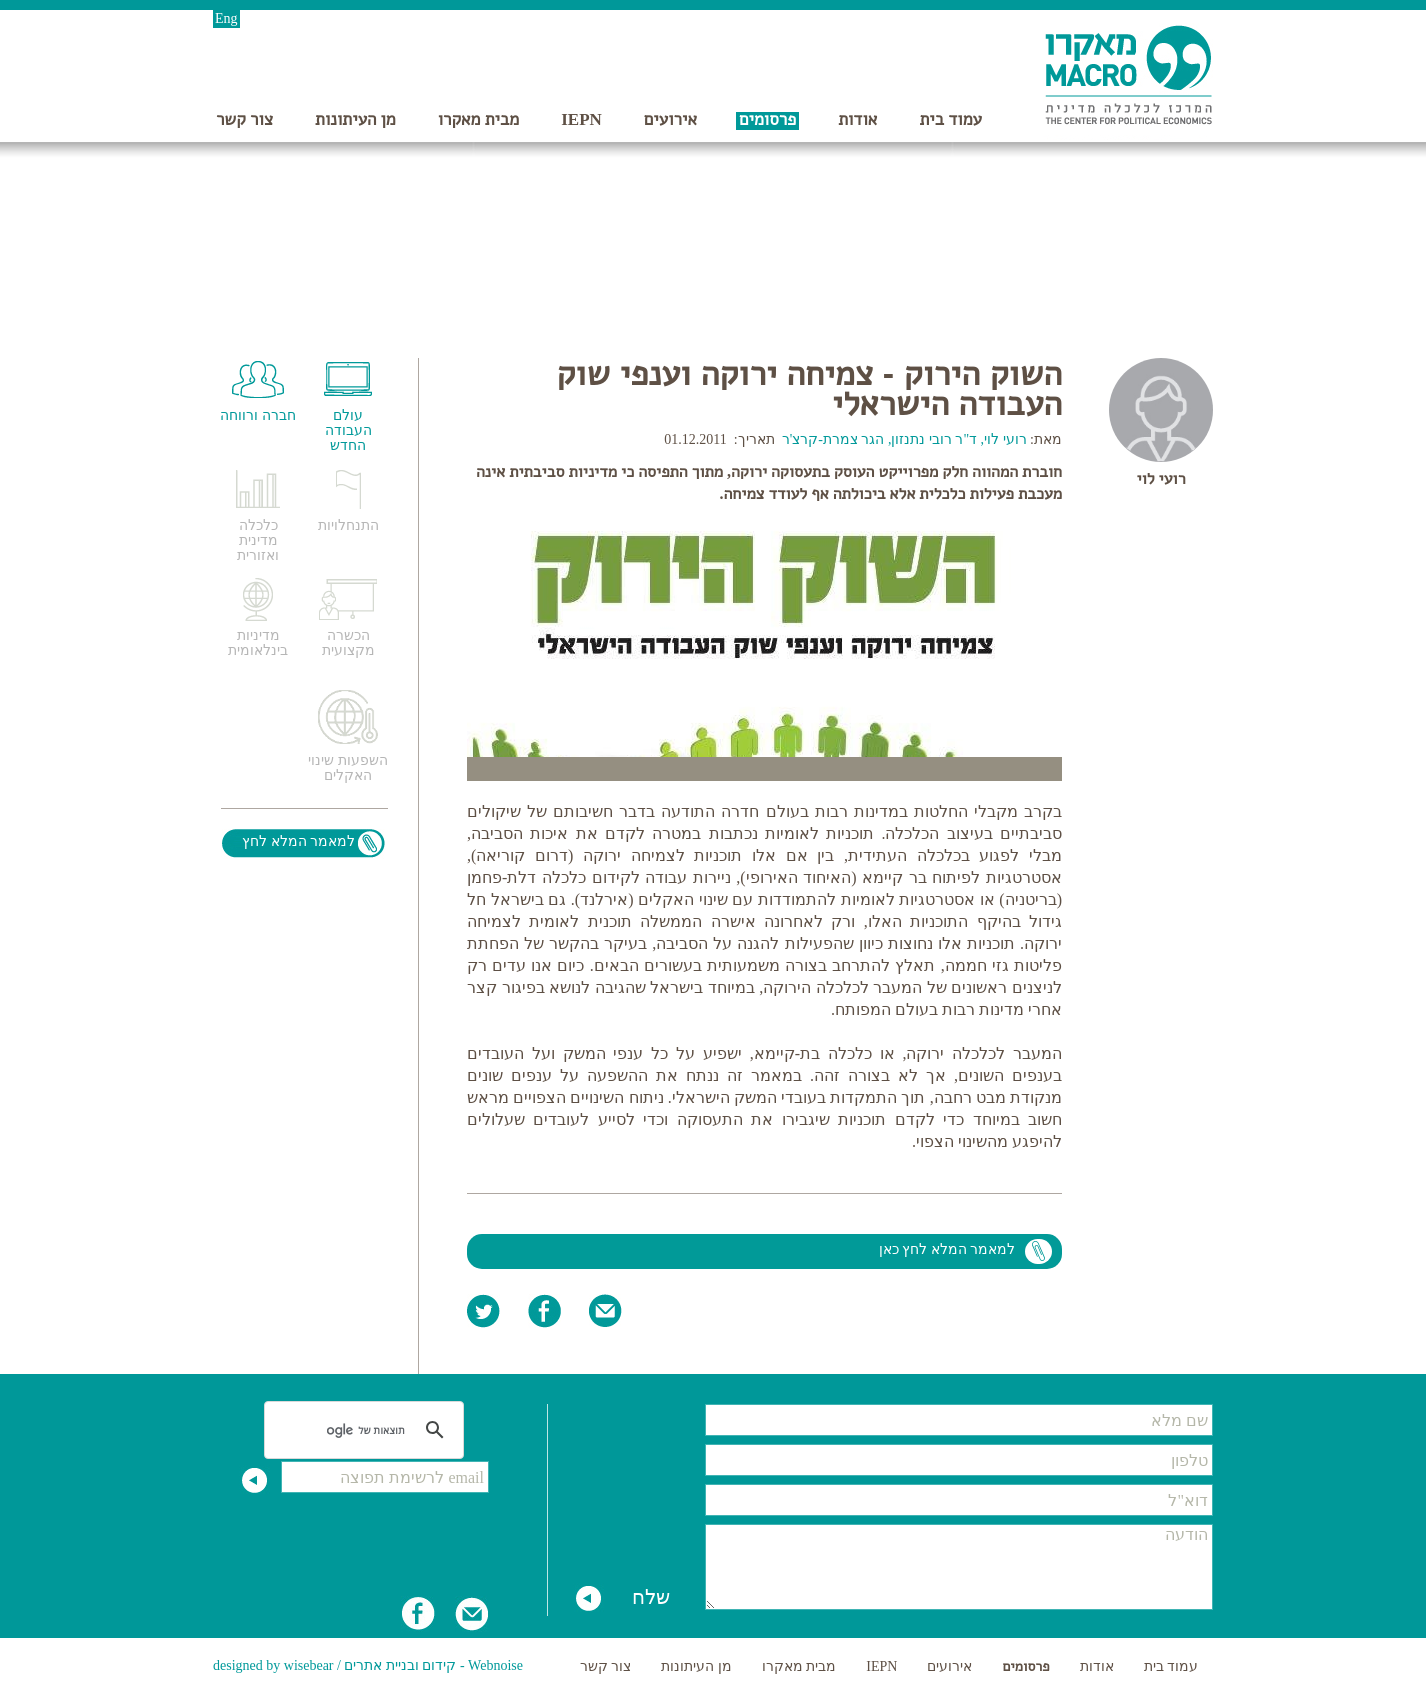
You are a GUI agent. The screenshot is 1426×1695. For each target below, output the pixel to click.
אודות (857, 119)
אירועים (670, 119)
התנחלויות (348, 525)
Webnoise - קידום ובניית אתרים (433, 1665)
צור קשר (244, 119)
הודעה (959, 1567)
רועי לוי (1160, 478)
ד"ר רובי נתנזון (934, 439)
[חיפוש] (367, 1430)
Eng (226, 18)
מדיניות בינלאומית (258, 643)
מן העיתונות (355, 119)
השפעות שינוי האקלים (348, 768)
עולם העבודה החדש (348, 430)
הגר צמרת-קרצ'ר (833, 439)
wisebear (309, 1665)
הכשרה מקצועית (348, 643)
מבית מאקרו (479, 119)
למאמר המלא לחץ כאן (947, 1249)
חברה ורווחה (258, 415)
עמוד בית (950, 119)
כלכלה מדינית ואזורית (258, 540)
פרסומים (767, 119)
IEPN (581, 119)
